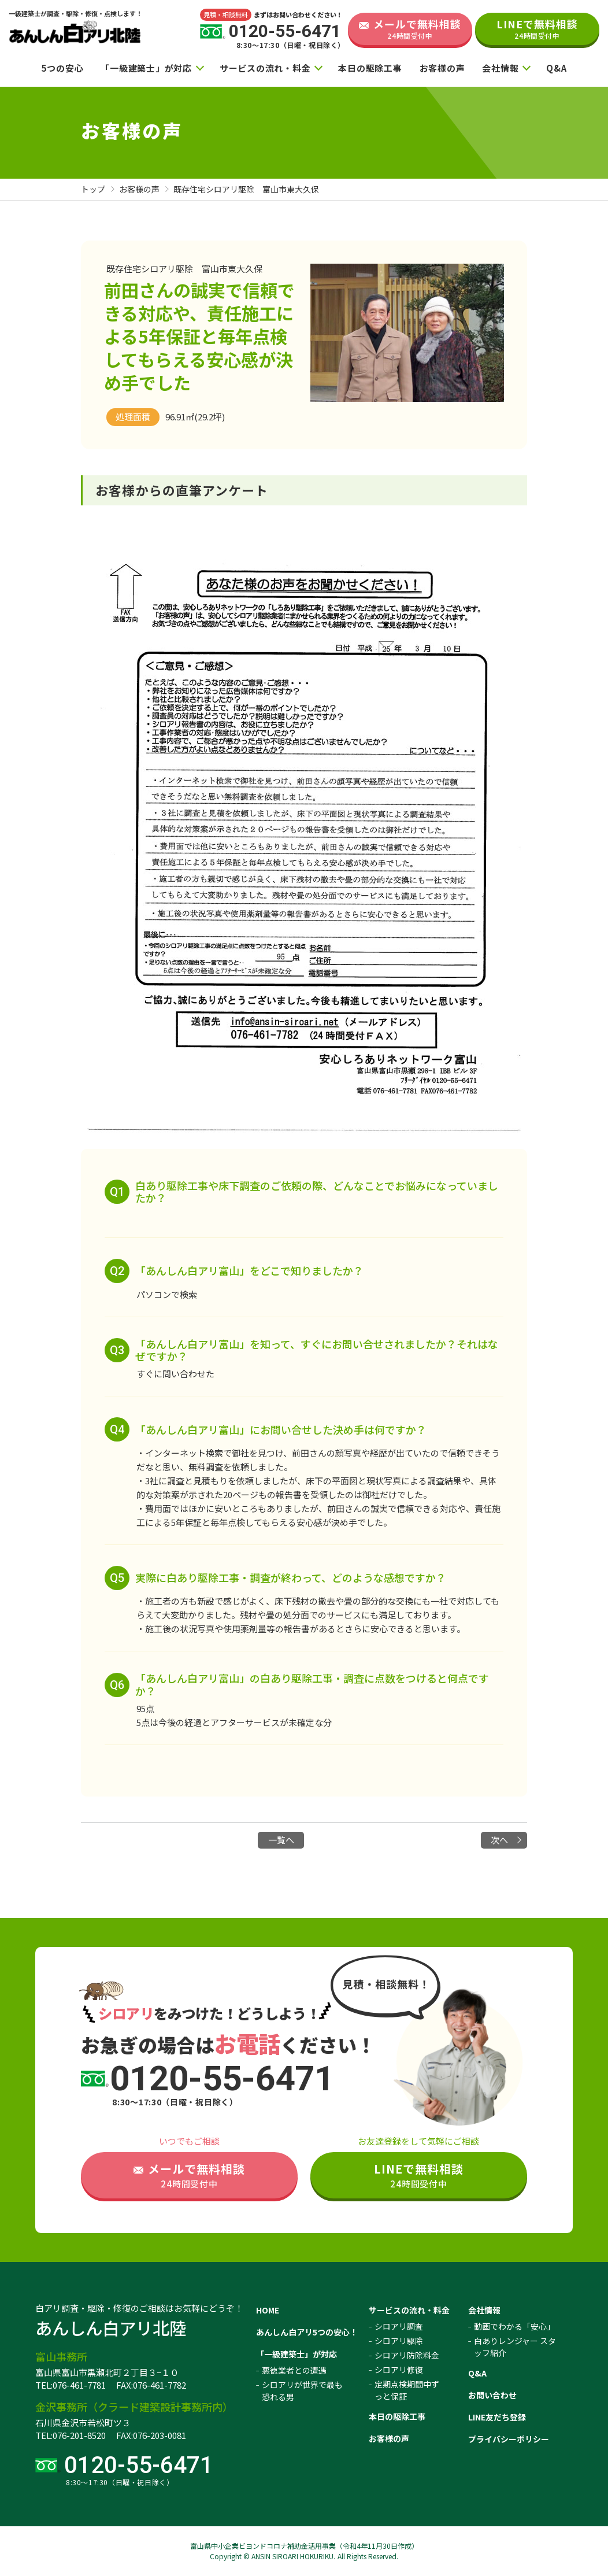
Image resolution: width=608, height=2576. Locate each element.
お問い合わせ (492, 2395)
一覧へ (281, 1840)
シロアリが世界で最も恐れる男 (302, 2391)
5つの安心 (63, 68)
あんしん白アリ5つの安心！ (307, 2332)
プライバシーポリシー (508, 2439)
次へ (499, 1840)
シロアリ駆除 (399, 2340)
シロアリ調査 (399, 2326)
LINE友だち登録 (497, 2417)
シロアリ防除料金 (407, 2355)
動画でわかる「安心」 (514, 2326)
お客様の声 (442, 68)
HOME (267, 2310)
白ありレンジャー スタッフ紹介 (515, 2347)
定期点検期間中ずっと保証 (407, 2390)
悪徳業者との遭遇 (294, 2370)
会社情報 (500, 68)
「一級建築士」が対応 (146, 68)
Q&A (556, 68)
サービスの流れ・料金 (265, 68)
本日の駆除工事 (370, 68)
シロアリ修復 (399, 2369)
